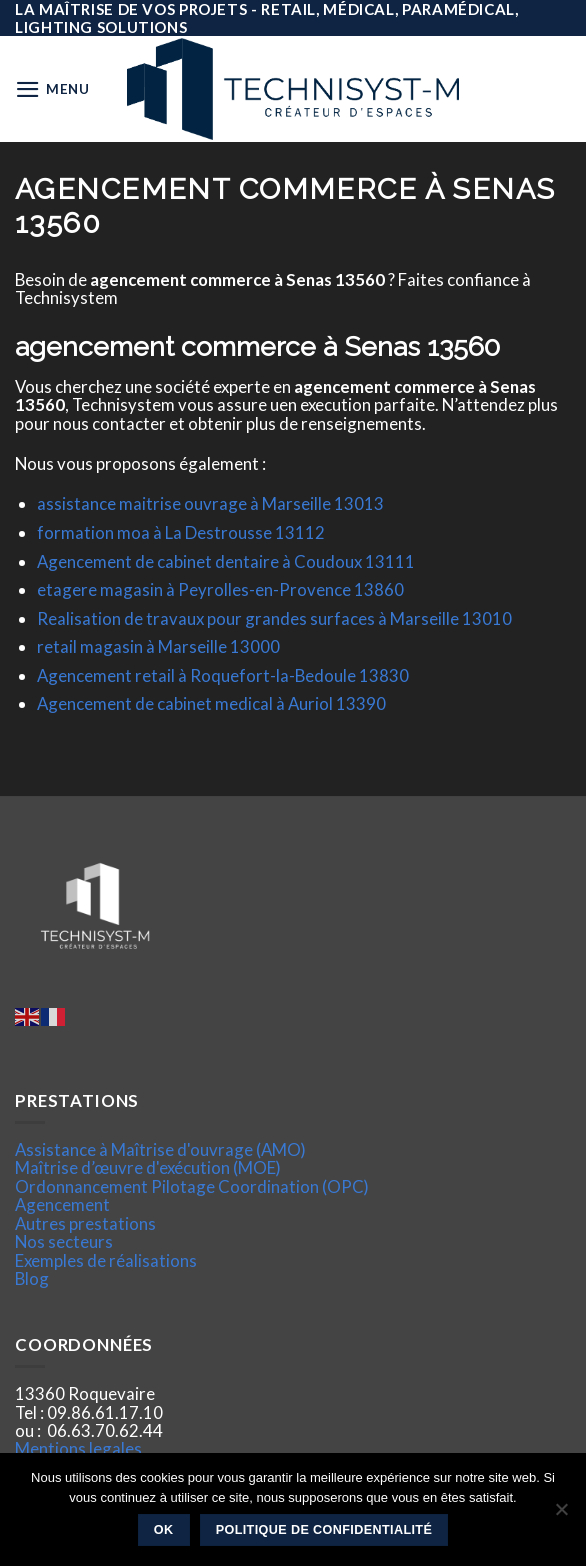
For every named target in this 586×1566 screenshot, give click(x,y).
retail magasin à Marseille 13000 (158, 646)
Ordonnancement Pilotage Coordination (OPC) (192, 1186)
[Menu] (52, 89)
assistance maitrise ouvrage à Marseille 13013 (210, 503)
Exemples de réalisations (106, 1260)
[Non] (561, 1515)
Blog (32, 1278)
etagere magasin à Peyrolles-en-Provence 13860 (220, 589)
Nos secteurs (64, 1241)
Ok (164, 1530)
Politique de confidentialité (324, 1530)
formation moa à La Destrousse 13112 (181, 532)
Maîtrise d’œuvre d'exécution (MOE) (148, 1167)
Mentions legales (78, 1448)
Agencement (62, 1204)
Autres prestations (85, 1223)
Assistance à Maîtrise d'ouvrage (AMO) (160, 1149)
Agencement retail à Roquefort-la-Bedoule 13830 (223, 675)
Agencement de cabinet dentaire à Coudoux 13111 (226, 561)
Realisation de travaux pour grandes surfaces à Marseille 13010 (274, 618)
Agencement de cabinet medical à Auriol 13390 (211, 703)
